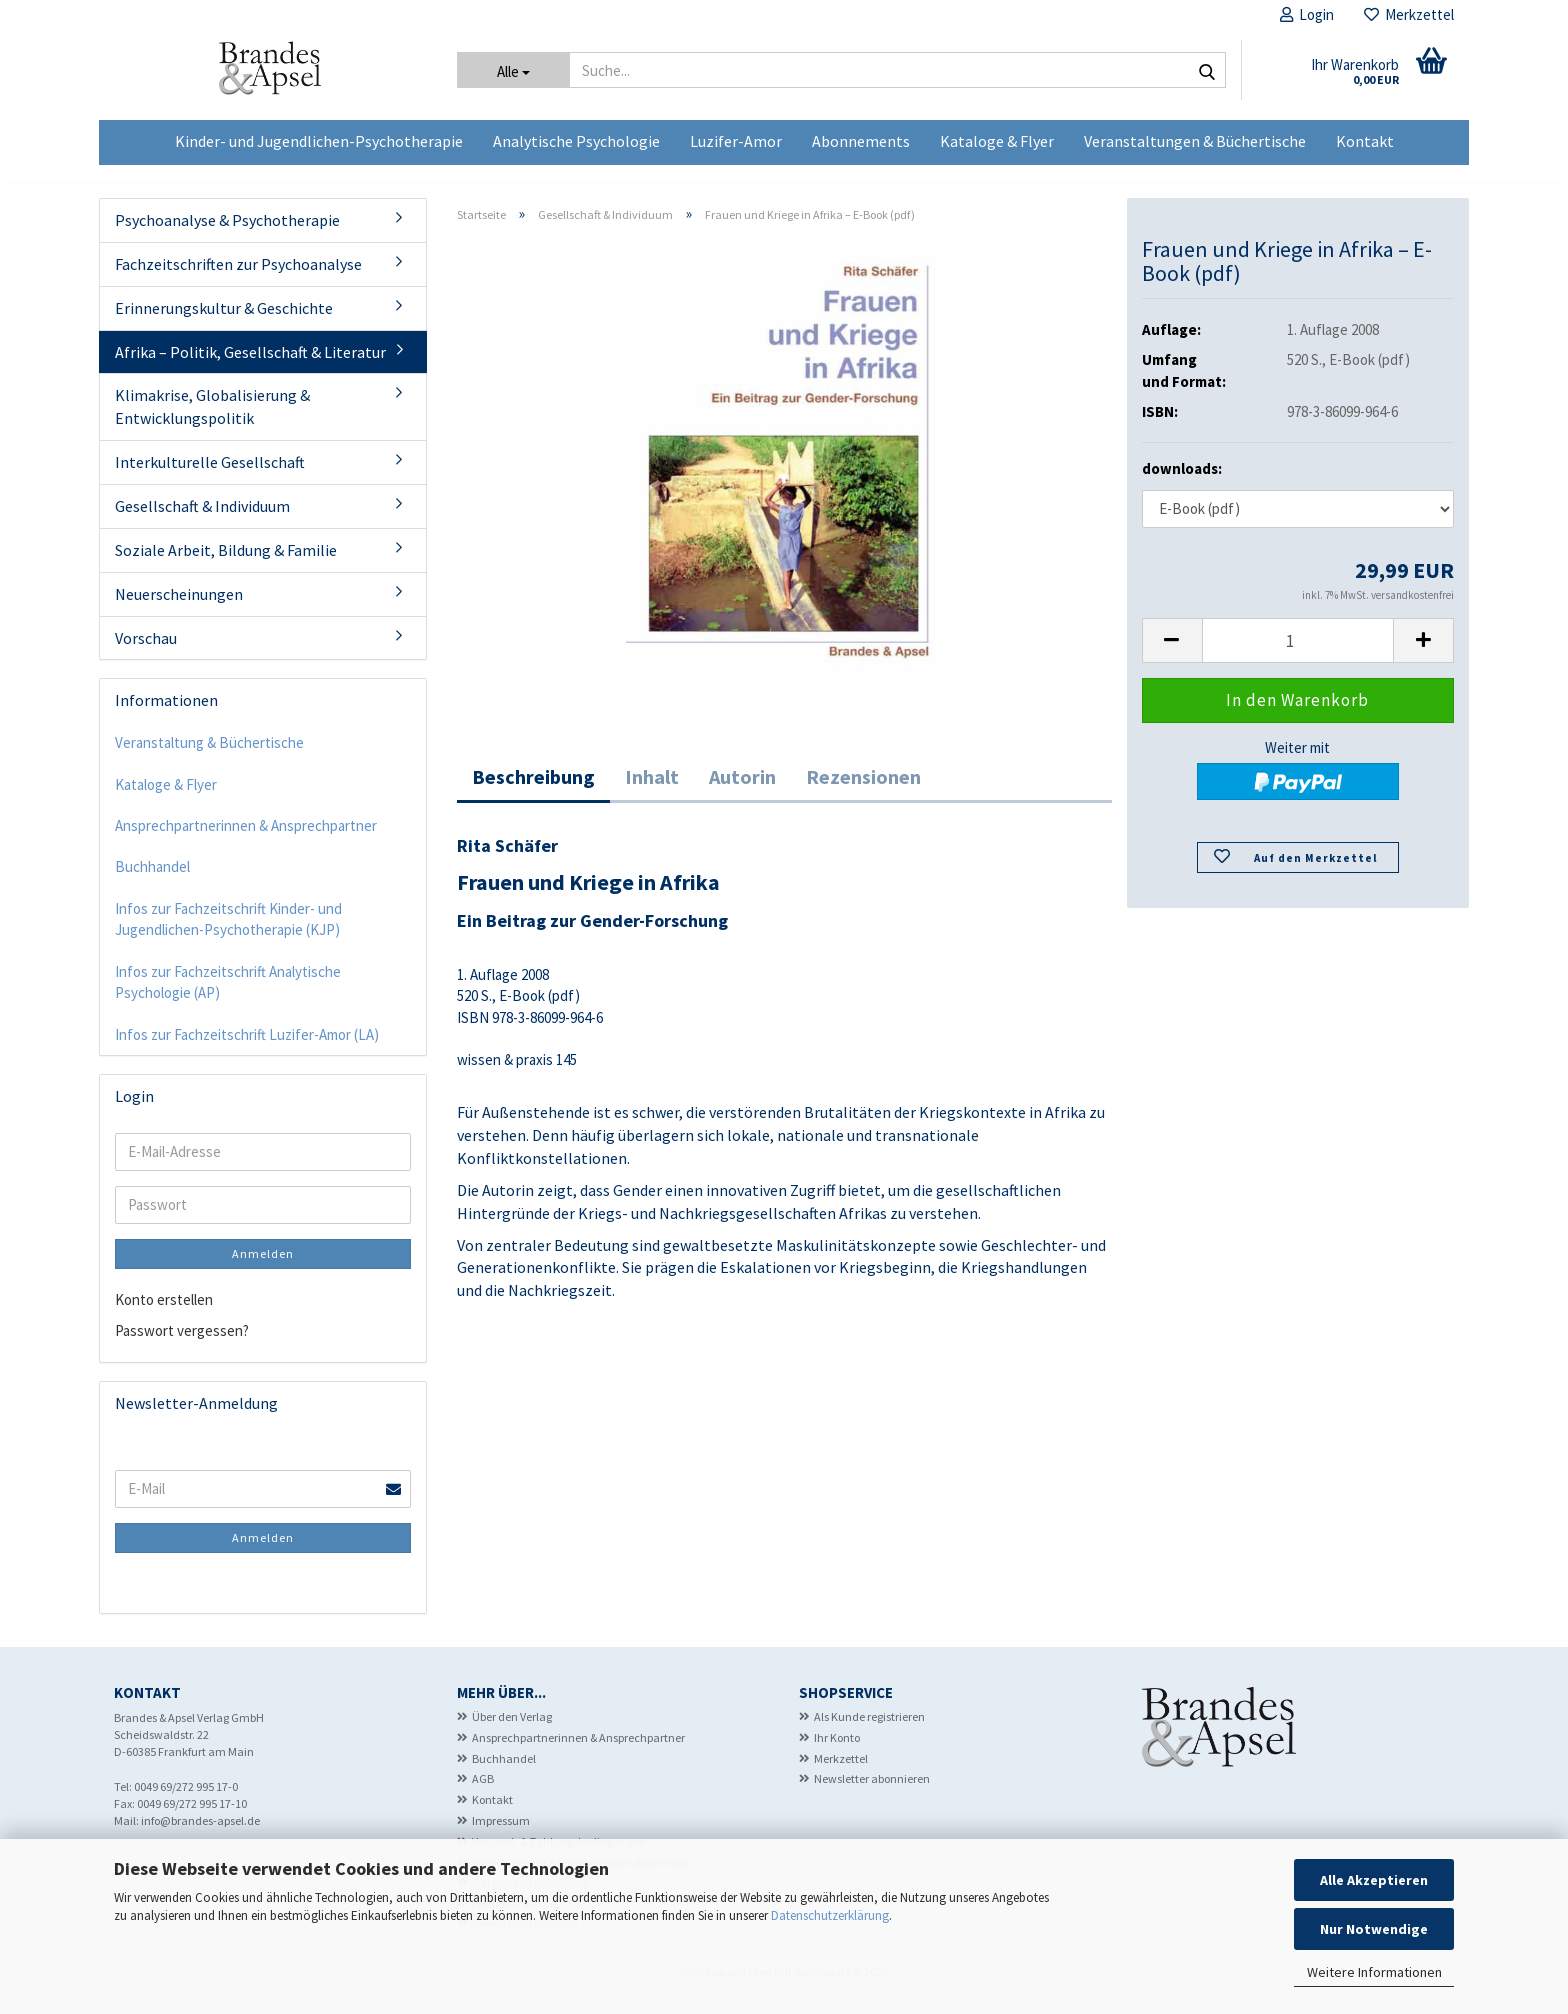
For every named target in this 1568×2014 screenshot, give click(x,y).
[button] (1172, 657)
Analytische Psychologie (576, 141)
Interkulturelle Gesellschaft (210, 479)
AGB (483, 1795)
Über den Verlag (512, 1733)
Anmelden (263, 1270)
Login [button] (1307, 14)
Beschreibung (533, 792)
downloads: (1182, 485)
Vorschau (146, 654)
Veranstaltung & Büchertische (209, 759)
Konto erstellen (164, 1316)
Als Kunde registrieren (869, 1733)
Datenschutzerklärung (830, 1915)
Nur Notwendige (1374, 1929)
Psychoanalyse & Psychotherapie (227, 237)
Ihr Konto (837, 1754)
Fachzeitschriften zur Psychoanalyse (238, 281)
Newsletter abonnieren (872, 1795)
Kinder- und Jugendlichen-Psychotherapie (319, 141)
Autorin (742, 792)
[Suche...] (514, 70)
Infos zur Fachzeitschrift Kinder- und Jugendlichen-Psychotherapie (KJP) (228, 936)
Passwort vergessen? (182, 1347)
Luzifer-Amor (736, 141)
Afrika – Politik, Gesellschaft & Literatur (250, 369)
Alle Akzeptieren (1374, 1880)
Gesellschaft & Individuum (202, 523)
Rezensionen (863, 792)
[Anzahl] (1298, 657)
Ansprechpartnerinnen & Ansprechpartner (246, 842)
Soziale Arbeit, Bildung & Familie (226, 567)
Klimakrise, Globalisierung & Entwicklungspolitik (212, 423)
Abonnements (861, 141)
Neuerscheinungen (179, 611)
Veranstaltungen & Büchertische (1195, 141)
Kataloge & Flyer (997, 141)
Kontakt (1365, 141)
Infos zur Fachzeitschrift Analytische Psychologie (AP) (228, 999)
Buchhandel (152, 883)
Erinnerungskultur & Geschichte (224, 325)
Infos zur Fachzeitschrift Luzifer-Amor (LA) (247, 1051)
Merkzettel (1409, 14)
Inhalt (652, 792)
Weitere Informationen (1374, 1972)
